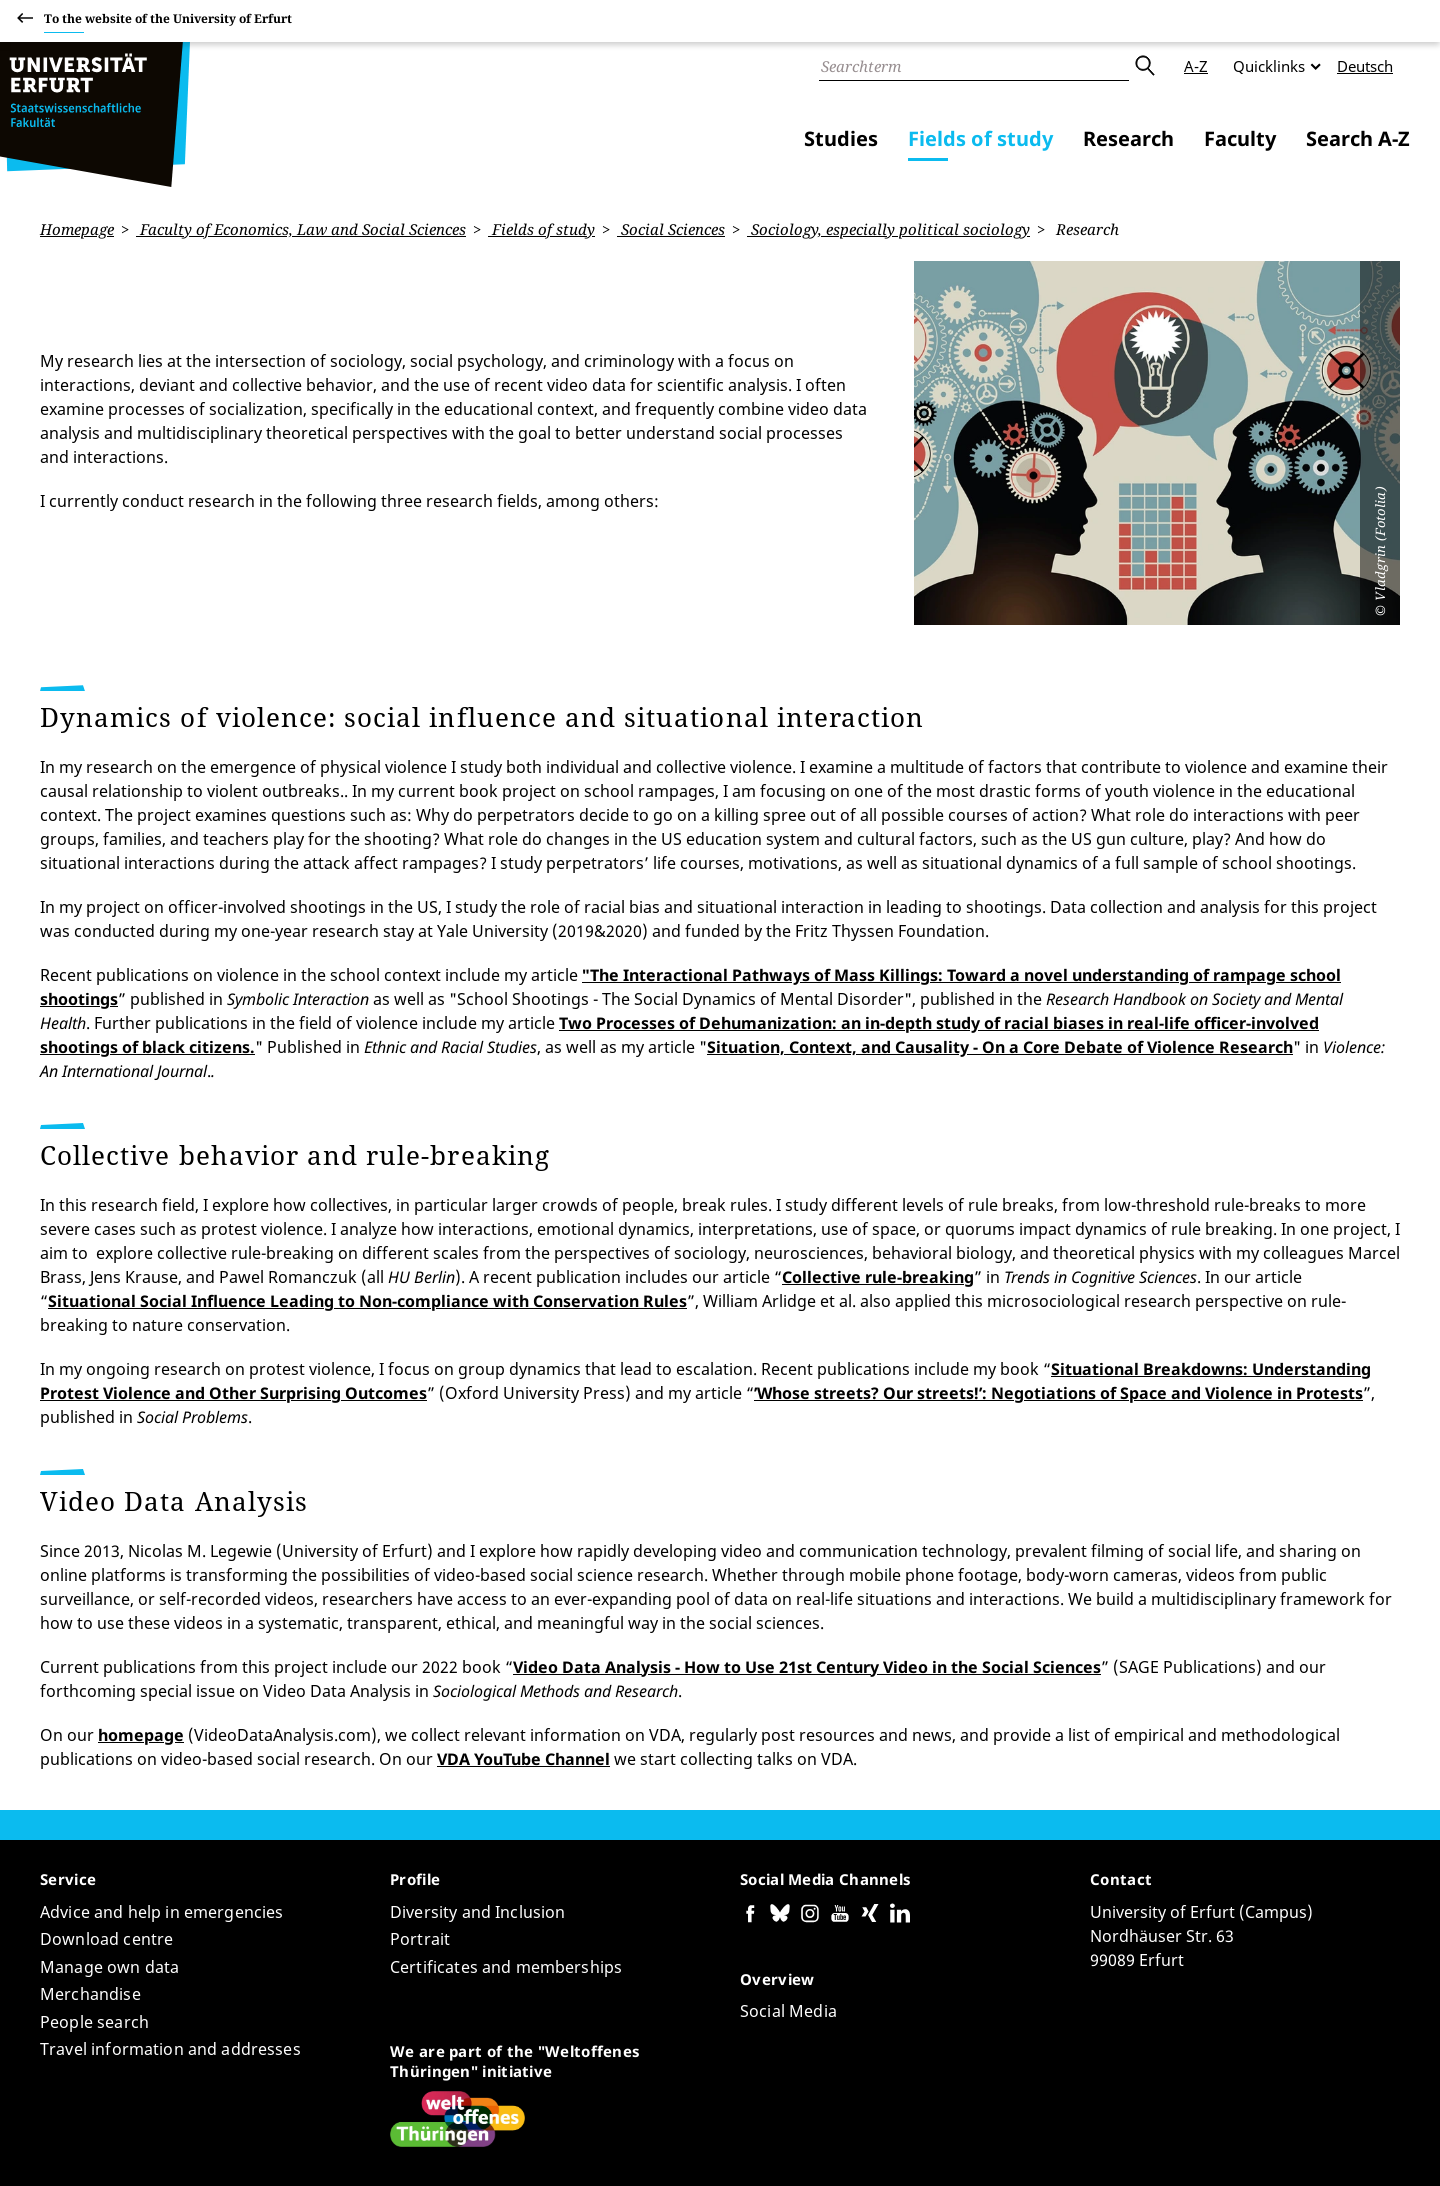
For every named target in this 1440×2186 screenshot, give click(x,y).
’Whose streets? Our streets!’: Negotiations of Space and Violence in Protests (1058, 1256)
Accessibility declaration (1070, 2145)
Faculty (1240, 138)
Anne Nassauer (276, 2112)
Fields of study (980, 138)
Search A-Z (1358, 138)
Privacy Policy (1210, 2145)
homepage (141, 1598)
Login (1380, 2145)
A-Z (1196, 66)
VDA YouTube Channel (523, 1622)
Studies (841, 138)
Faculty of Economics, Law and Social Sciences (301, 229)
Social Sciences (671, 229)
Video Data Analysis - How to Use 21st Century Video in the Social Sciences (807, 1530)
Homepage (77, 229)
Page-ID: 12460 (387, 2112)
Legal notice (1309, 2145)
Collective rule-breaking (878, 1140)
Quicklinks (1269, 66)
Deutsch (1365, 66)
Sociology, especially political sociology (888, 229)
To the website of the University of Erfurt (168, 21)
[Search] (974, 66)
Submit (1144, 66)
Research (1128, 138)
